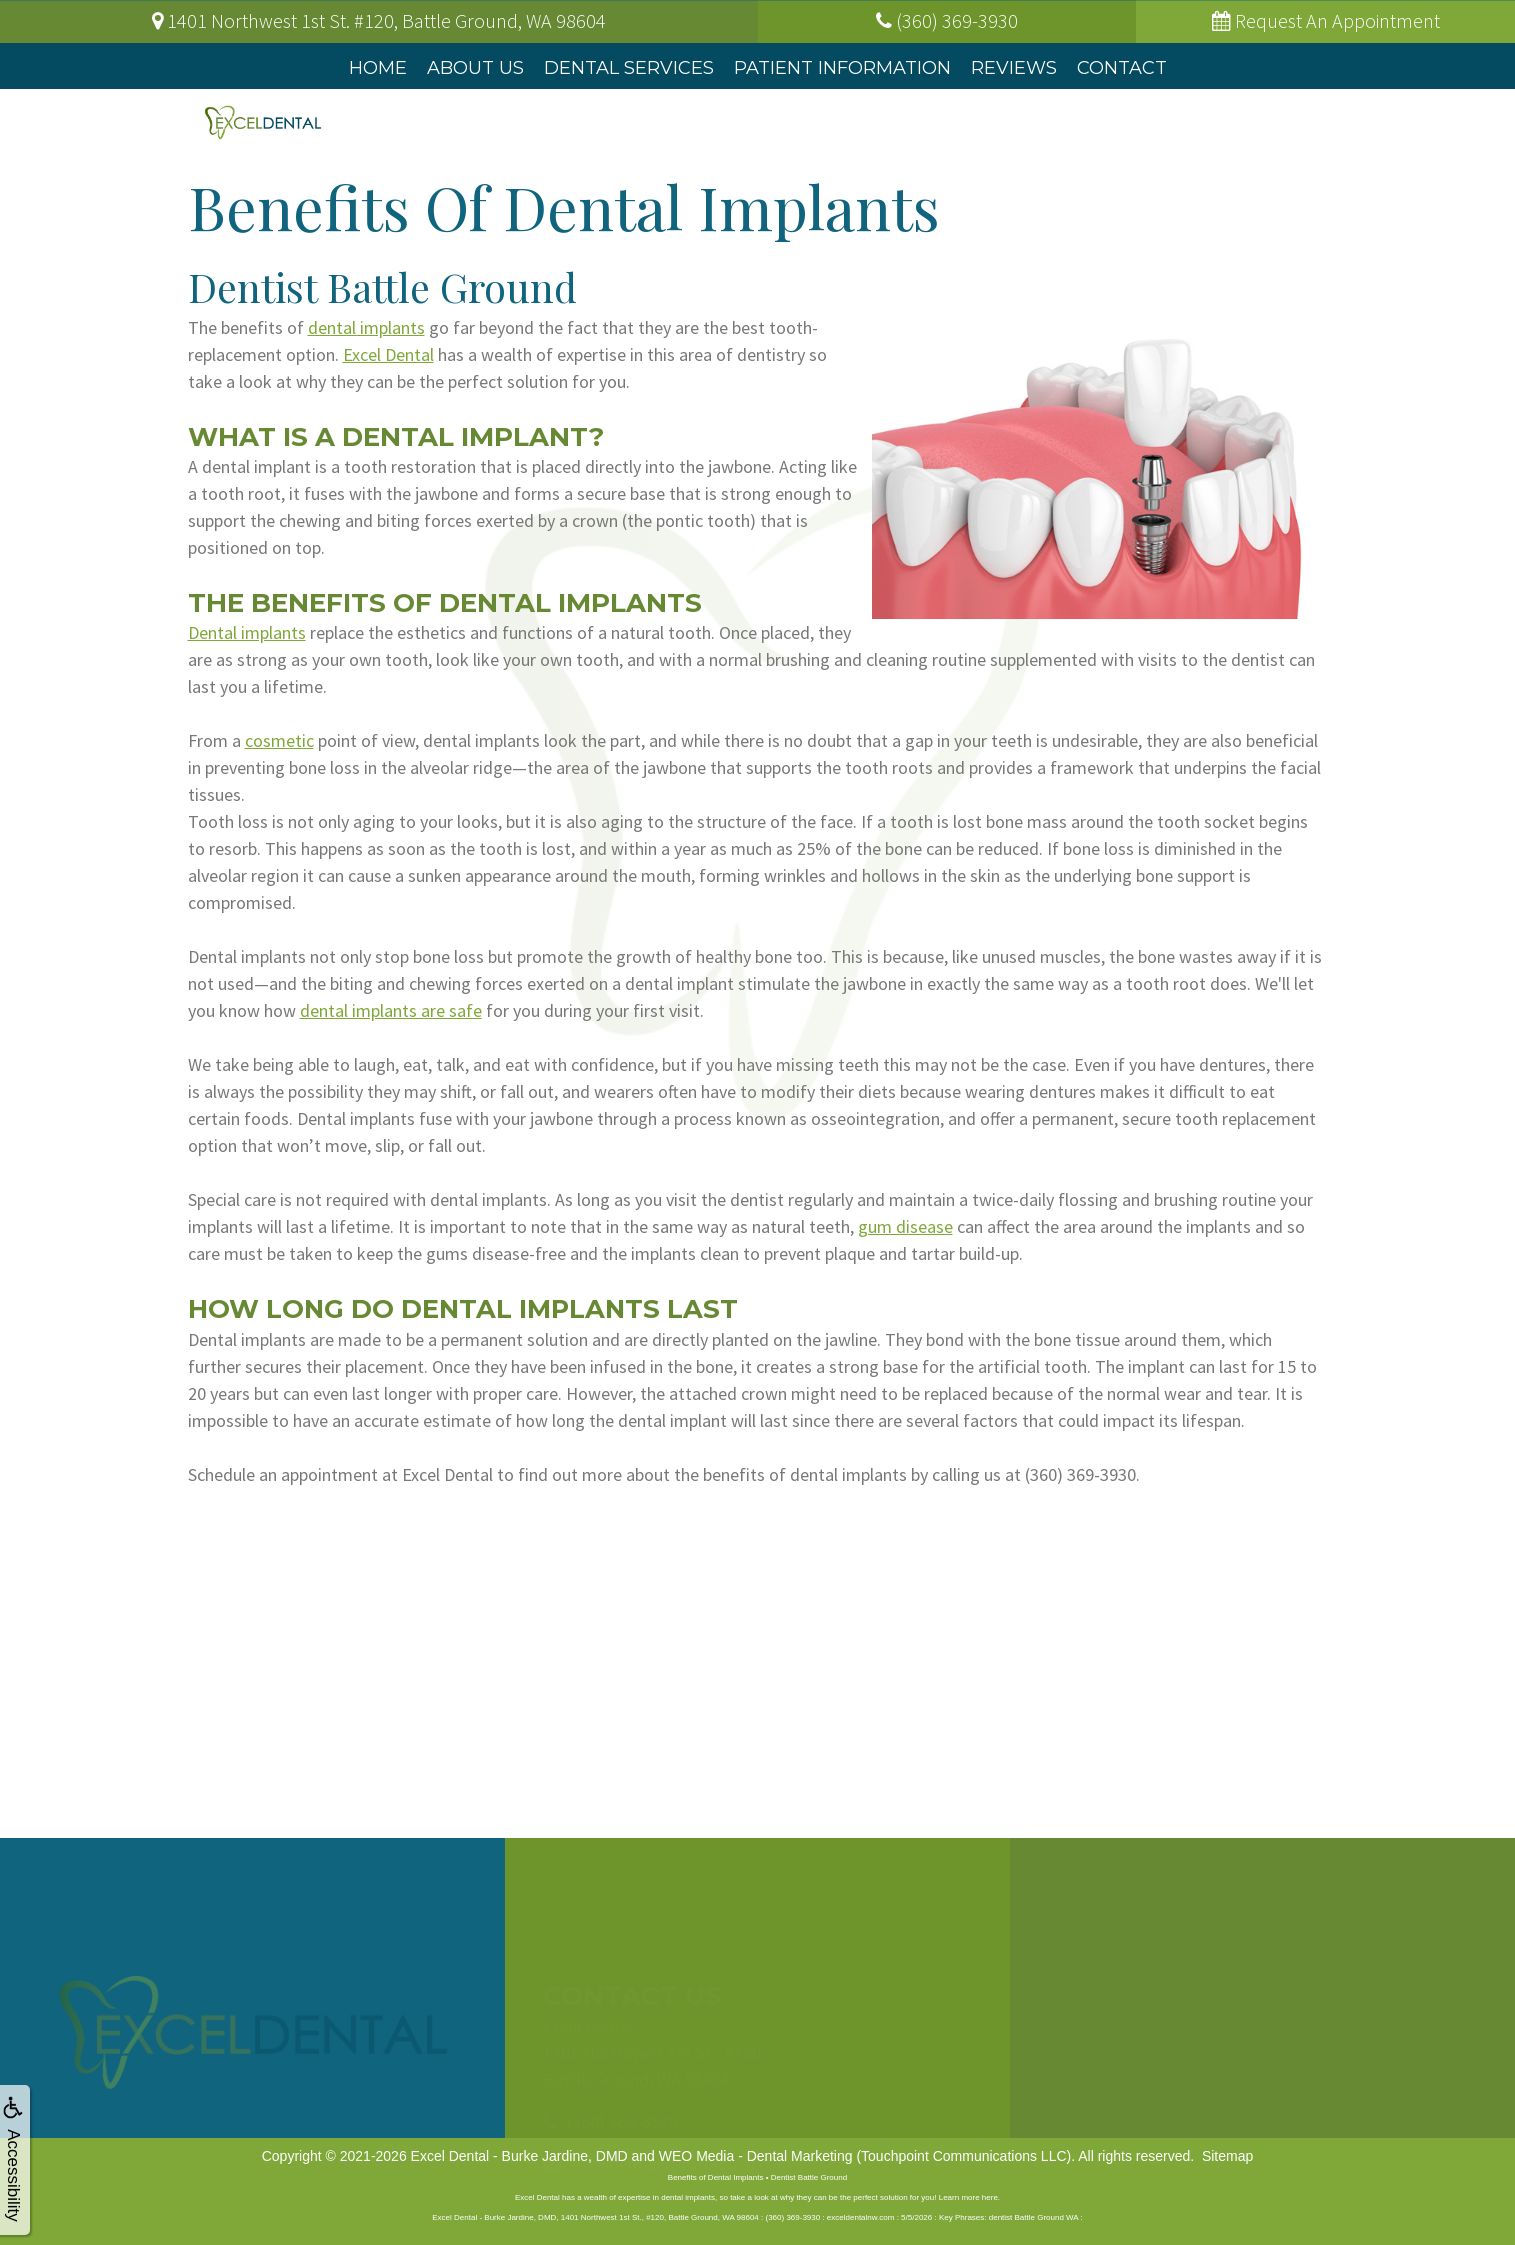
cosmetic (279, 740)
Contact (1122, 68)
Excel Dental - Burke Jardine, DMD (519, 2156)
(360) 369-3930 (1080, 1474)
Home (378, 68)
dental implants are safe (391, 1010)
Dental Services (629, 68)
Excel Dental (388, 354)
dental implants (366, 327)
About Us (475, 68)
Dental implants (247, 632)
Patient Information (842, 68)
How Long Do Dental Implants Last (466, 1309)
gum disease (905, 1226)
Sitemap (1227, 2156)
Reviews (1014, 68)
